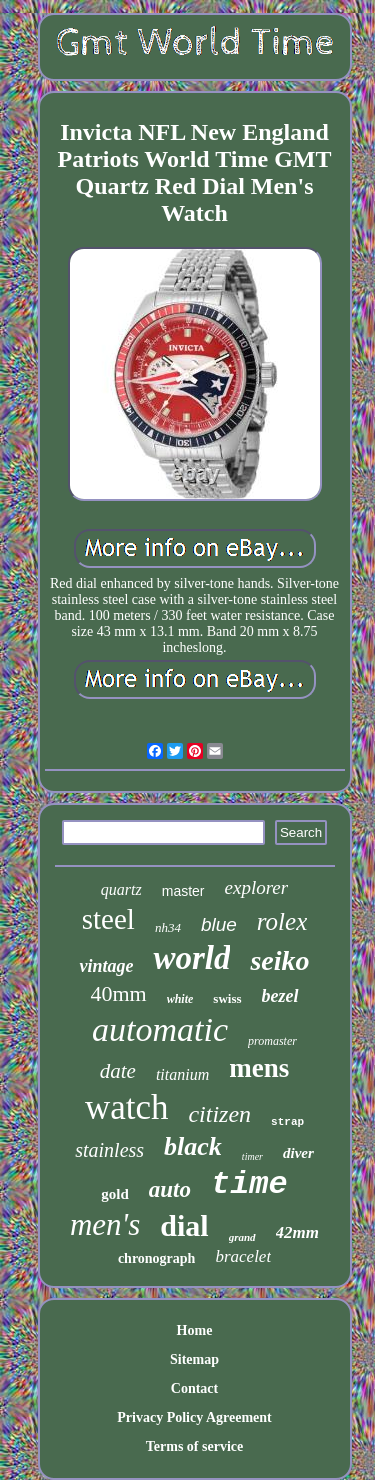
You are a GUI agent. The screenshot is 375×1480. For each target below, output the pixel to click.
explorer (257, 887)
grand (242, 1237)
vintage (106, 966)
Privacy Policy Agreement (194, 1417)
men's (105, 1224)
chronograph (157, 1258)
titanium (182, 1074)
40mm (118, 993)
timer (252, 1156)
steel (108, 919)
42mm (297, 1232)
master (183, 891)
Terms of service (194, 1446)
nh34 (168, 927)
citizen (219, 1114)
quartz (121, 889)
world (191, 958)
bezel (280, 996)
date (118, 1071)
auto (170, 1189)
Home (195, 1330)
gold (115, 1194)
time (249, 1184)
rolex (282, 921)
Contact (194, 1388)
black (193, 1146)
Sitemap (194, 1359)
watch (127, 1107)
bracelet (243, 1256)
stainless (109, 1150)
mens (259, 1068)
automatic (160, 1029)
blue (219, 924)
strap (287, 1122)
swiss (227, 998)
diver (298, 1153)
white (180, 999)
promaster (272, 1041)
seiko (279, 960)
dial (184, 1225)
